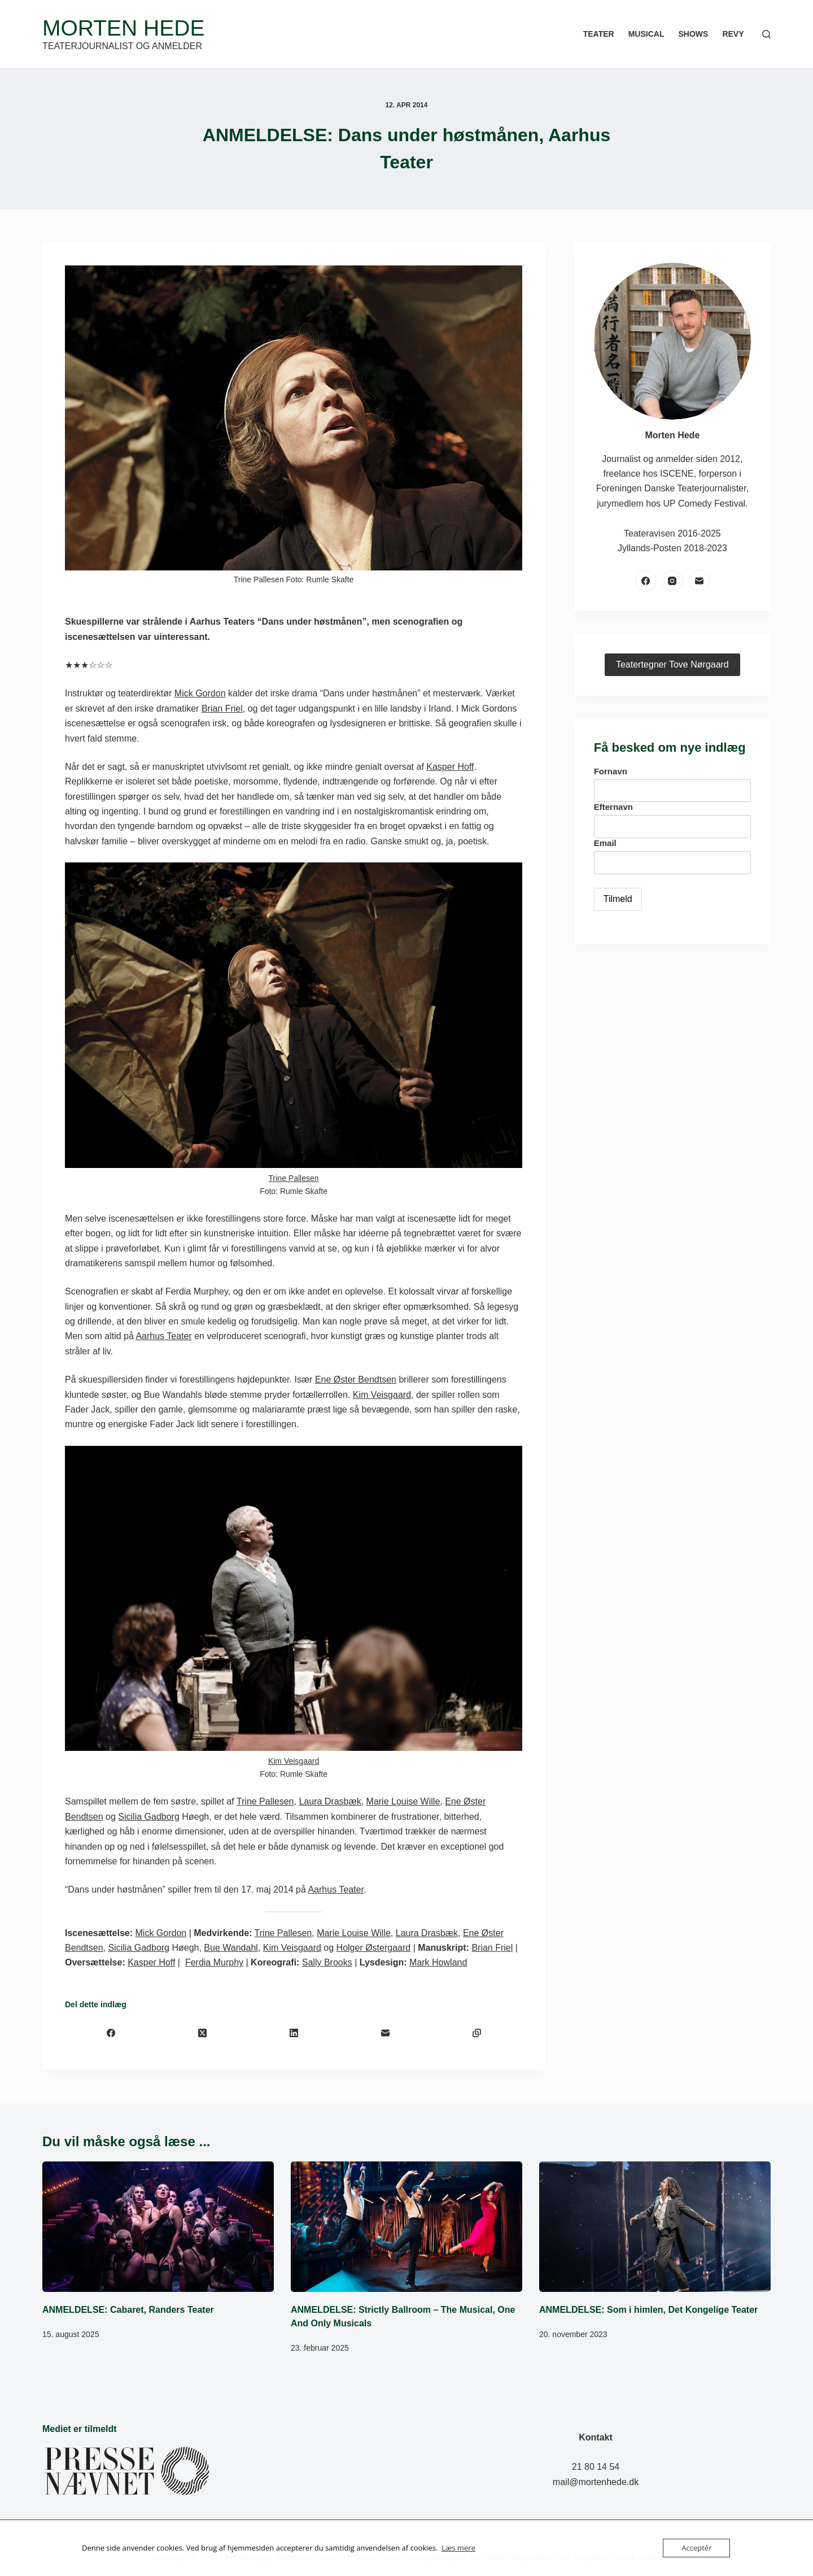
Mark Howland (438, 1962)
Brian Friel (222, 708)
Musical (646, 33)
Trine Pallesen (294, 1178)
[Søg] (766, 34)
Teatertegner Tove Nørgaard (672, 664)
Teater (598, 33)
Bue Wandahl (230, 1947)
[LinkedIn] (293, 2033)
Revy (733, 33)
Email (605, 843)
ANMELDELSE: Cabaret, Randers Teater (128, 2310)
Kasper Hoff (450, 767)
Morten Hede (123, 28)
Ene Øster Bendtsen (355, 1379)
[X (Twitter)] (202, 2033)
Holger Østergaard (373, 1947)
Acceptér (696, 2548)
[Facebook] (110, 2033)
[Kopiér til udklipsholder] (476, 2033)
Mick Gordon (200, 693)
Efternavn (613, 807)
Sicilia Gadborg (149, 1816)
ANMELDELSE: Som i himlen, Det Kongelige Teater (648, 2310)
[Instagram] (672, 580)
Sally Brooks (327, 1962)
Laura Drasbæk (330, 1801)
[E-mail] (385, 2033)
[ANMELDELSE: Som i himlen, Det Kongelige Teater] (655, 2226)
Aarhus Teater (163, 1336)
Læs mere (458, 2548)
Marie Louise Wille (403, 1801)
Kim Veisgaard (382, 1395)
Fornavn (610, 771)
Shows (693, 33)
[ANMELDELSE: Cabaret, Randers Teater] (158, 2226)
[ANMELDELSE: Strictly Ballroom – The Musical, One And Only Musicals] (406, 2226)
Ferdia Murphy (214, 1962)
